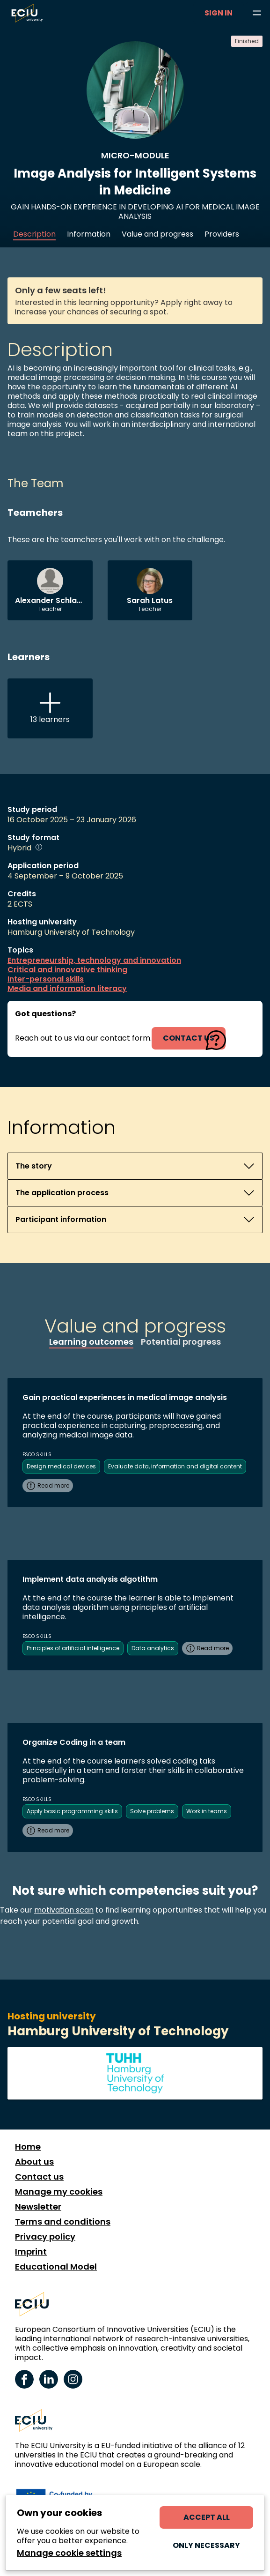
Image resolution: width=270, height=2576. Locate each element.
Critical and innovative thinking (67, 970)
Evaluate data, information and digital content (175, 1466)
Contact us (39, 2176)
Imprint (31, 2251)
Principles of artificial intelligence (73, 1648)
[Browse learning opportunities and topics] (257, 13)
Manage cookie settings (69, 2553)
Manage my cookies (58, 2191)
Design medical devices (61, 1466)
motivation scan (64, 1910)
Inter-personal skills (45, 979)
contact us (188, 1038)
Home (28, 2146)
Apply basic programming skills (72, 1811)
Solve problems (152, 1811)
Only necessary (206, 2545)
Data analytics (152, 1648)
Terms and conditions (62, 2221)
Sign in (218, 12)
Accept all (206, 2517)
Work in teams (206, 1811)
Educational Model (56, 2266)
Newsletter (38, 2206)
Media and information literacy (67, 988)
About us (34, 2161)
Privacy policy (45, 2236)
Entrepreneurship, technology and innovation (94, 960)
